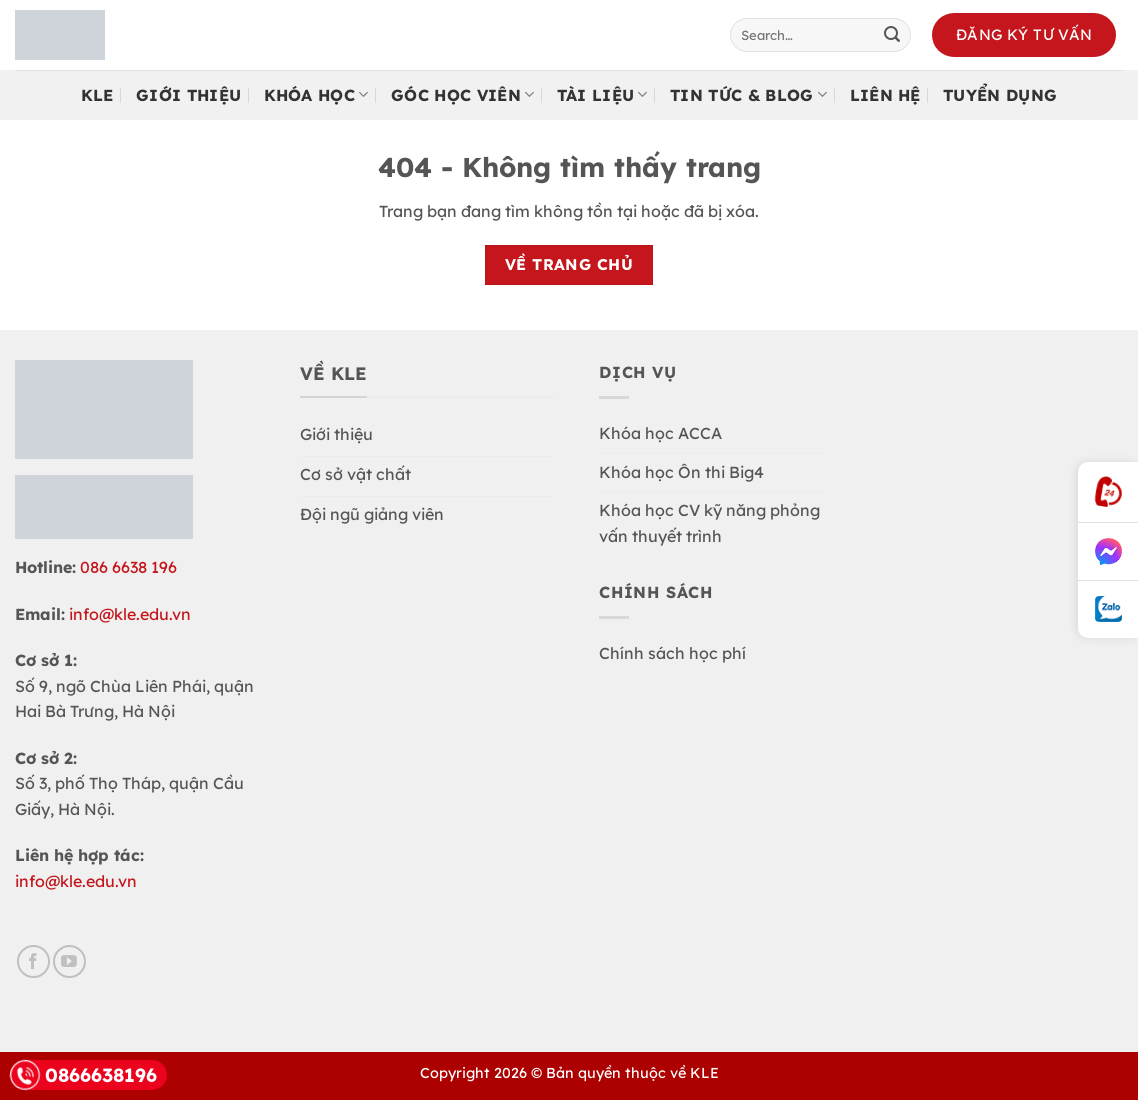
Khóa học (316, 95)
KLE (97, 95)
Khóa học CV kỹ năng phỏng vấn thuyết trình (709, 523)
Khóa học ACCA (660, 433)
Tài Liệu (602, 95)
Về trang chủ (569, 264)
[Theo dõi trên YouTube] (69, 961)
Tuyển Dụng (1000, 95)
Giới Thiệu (188, 95)
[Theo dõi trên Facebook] (33, 961)
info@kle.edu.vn (130, 614)
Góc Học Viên (462, 95)
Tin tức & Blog (748, 95)
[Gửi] (892, 35)
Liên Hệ (885, 95)
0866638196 (83, 1075)
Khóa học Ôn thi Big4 (681, 472)
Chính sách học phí (672, 653)
